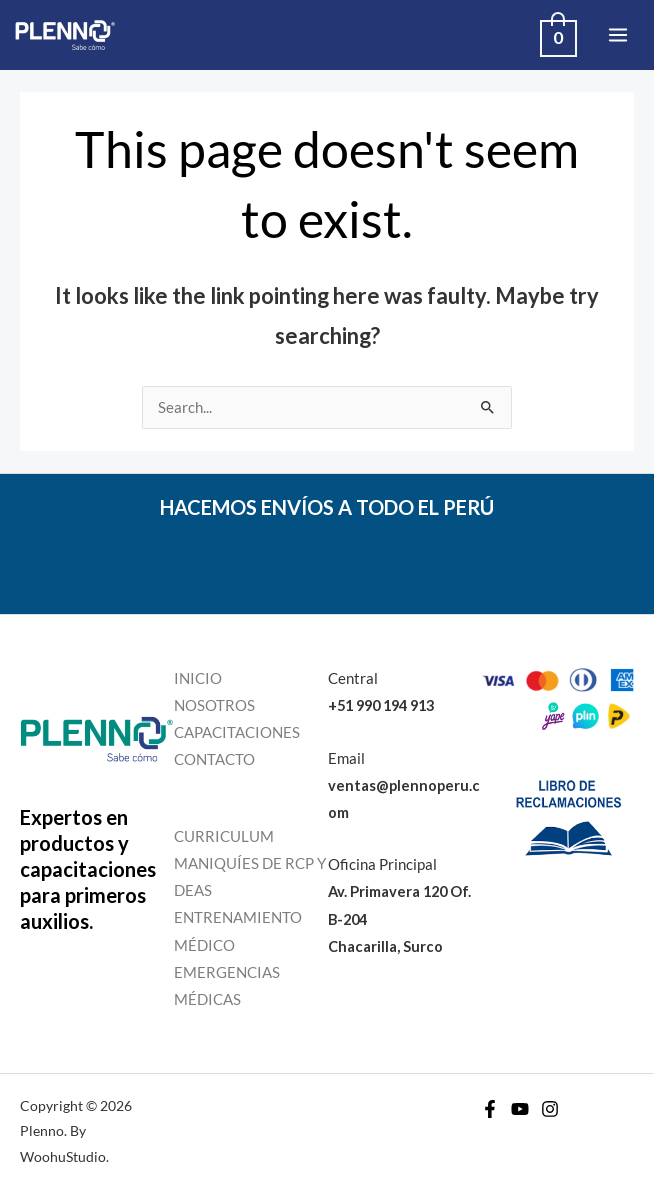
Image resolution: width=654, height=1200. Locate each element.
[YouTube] (520, 1109)
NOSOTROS (214, 705)
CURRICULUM (224, 836)
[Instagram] (550, 1109)
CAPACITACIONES (237, 732)
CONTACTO (214, 759)
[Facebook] (490, 1109)
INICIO (198, 678)
